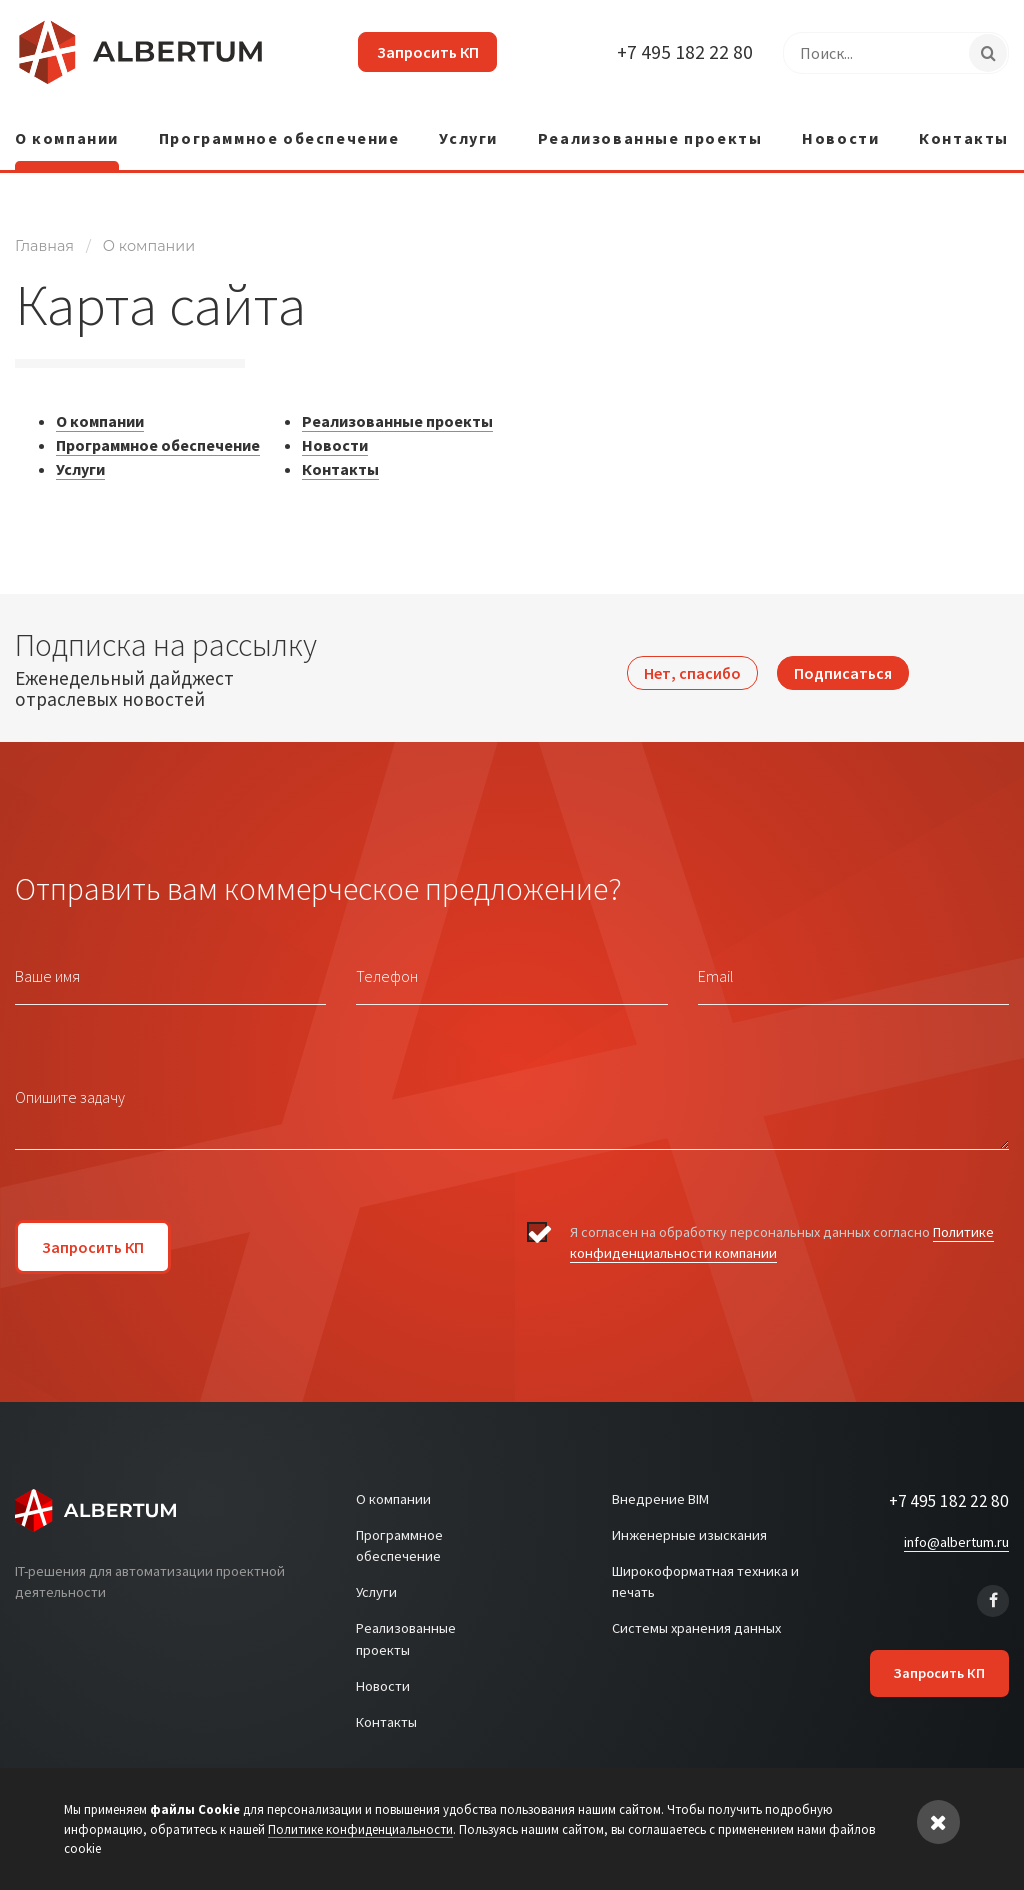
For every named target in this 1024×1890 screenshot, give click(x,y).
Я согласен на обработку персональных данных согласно (782, 1235)
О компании (67, 131)
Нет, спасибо (692, 660)
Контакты (964, 131)
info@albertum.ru (956, 1534)
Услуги (468, 131)
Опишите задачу (70, 1089)
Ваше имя (47, 968)
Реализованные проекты (650, 131)
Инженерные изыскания (689, 1526)
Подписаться (843, 660)
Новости (840, 131)
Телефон (387, 968)
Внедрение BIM (660, 1491)
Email (716, 968)
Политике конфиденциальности (360, 1829)
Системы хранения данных (696, 1620)
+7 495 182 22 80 (684, 52)
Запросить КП (421, 52)
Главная (44, 238)
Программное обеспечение (279, 131)
